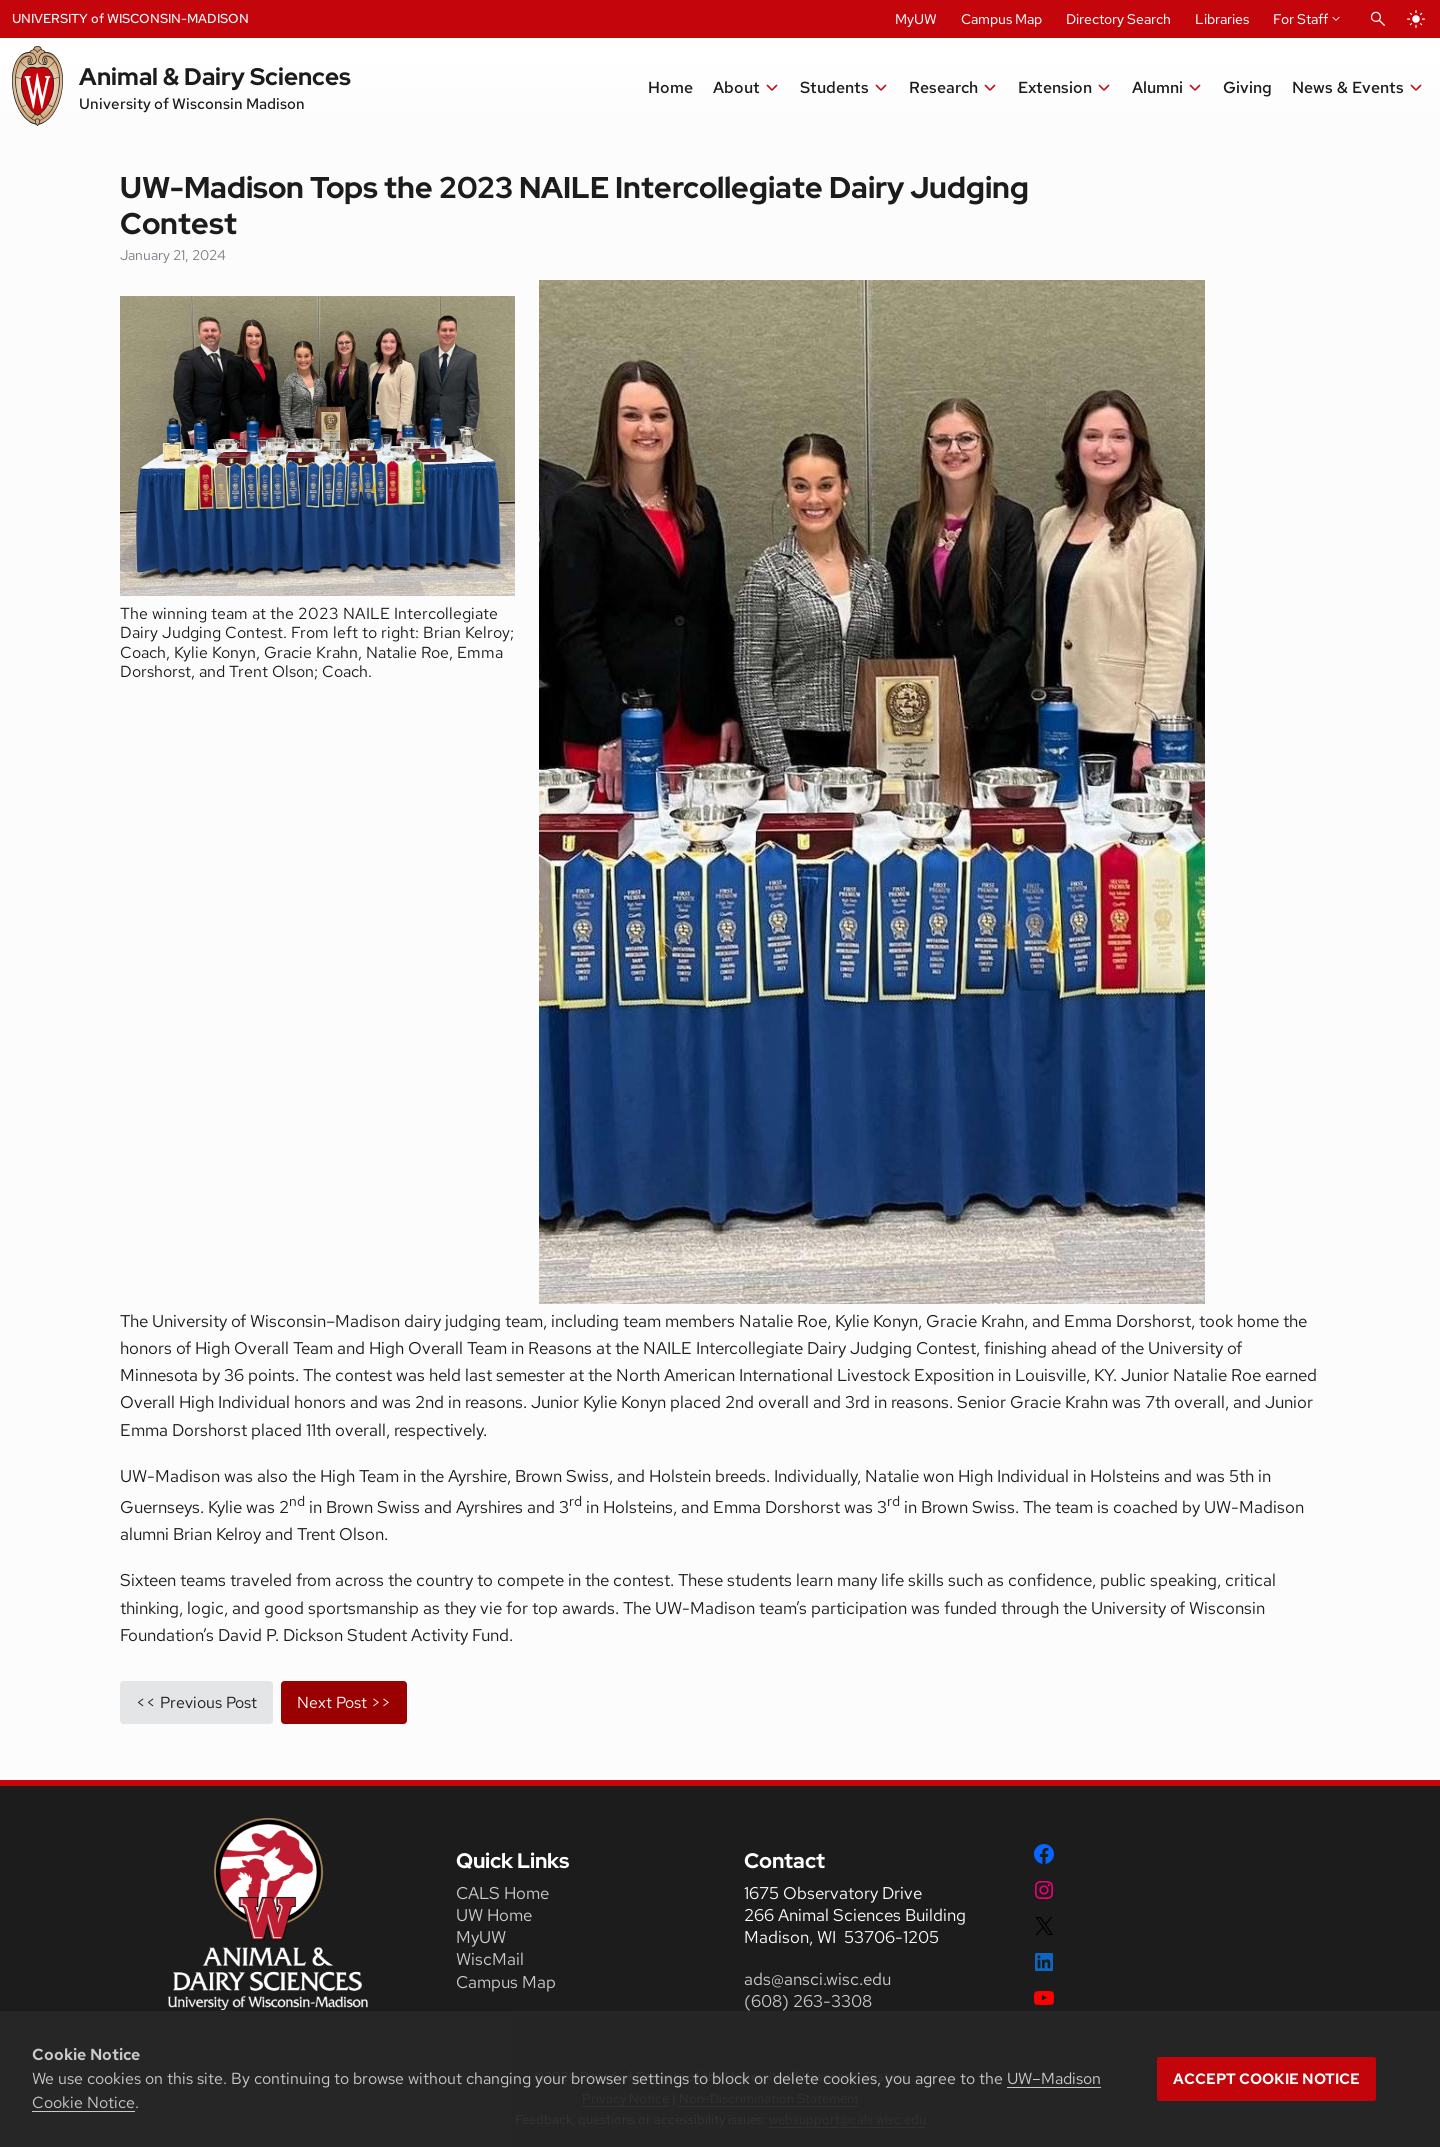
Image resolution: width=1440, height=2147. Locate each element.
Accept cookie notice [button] (1266, 2079)
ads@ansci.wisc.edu (817, 1979)
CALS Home (502, 1893)
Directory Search (1118, 19)
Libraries (1222, 19)
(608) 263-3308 (810, 2001)
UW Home (494, 1915)
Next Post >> (344, 1702)
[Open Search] (1378, 19)
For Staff (1300, 19)
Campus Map (1001, 19)
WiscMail (490, 1959)
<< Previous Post (196, 1702)
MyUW (916, 19)
